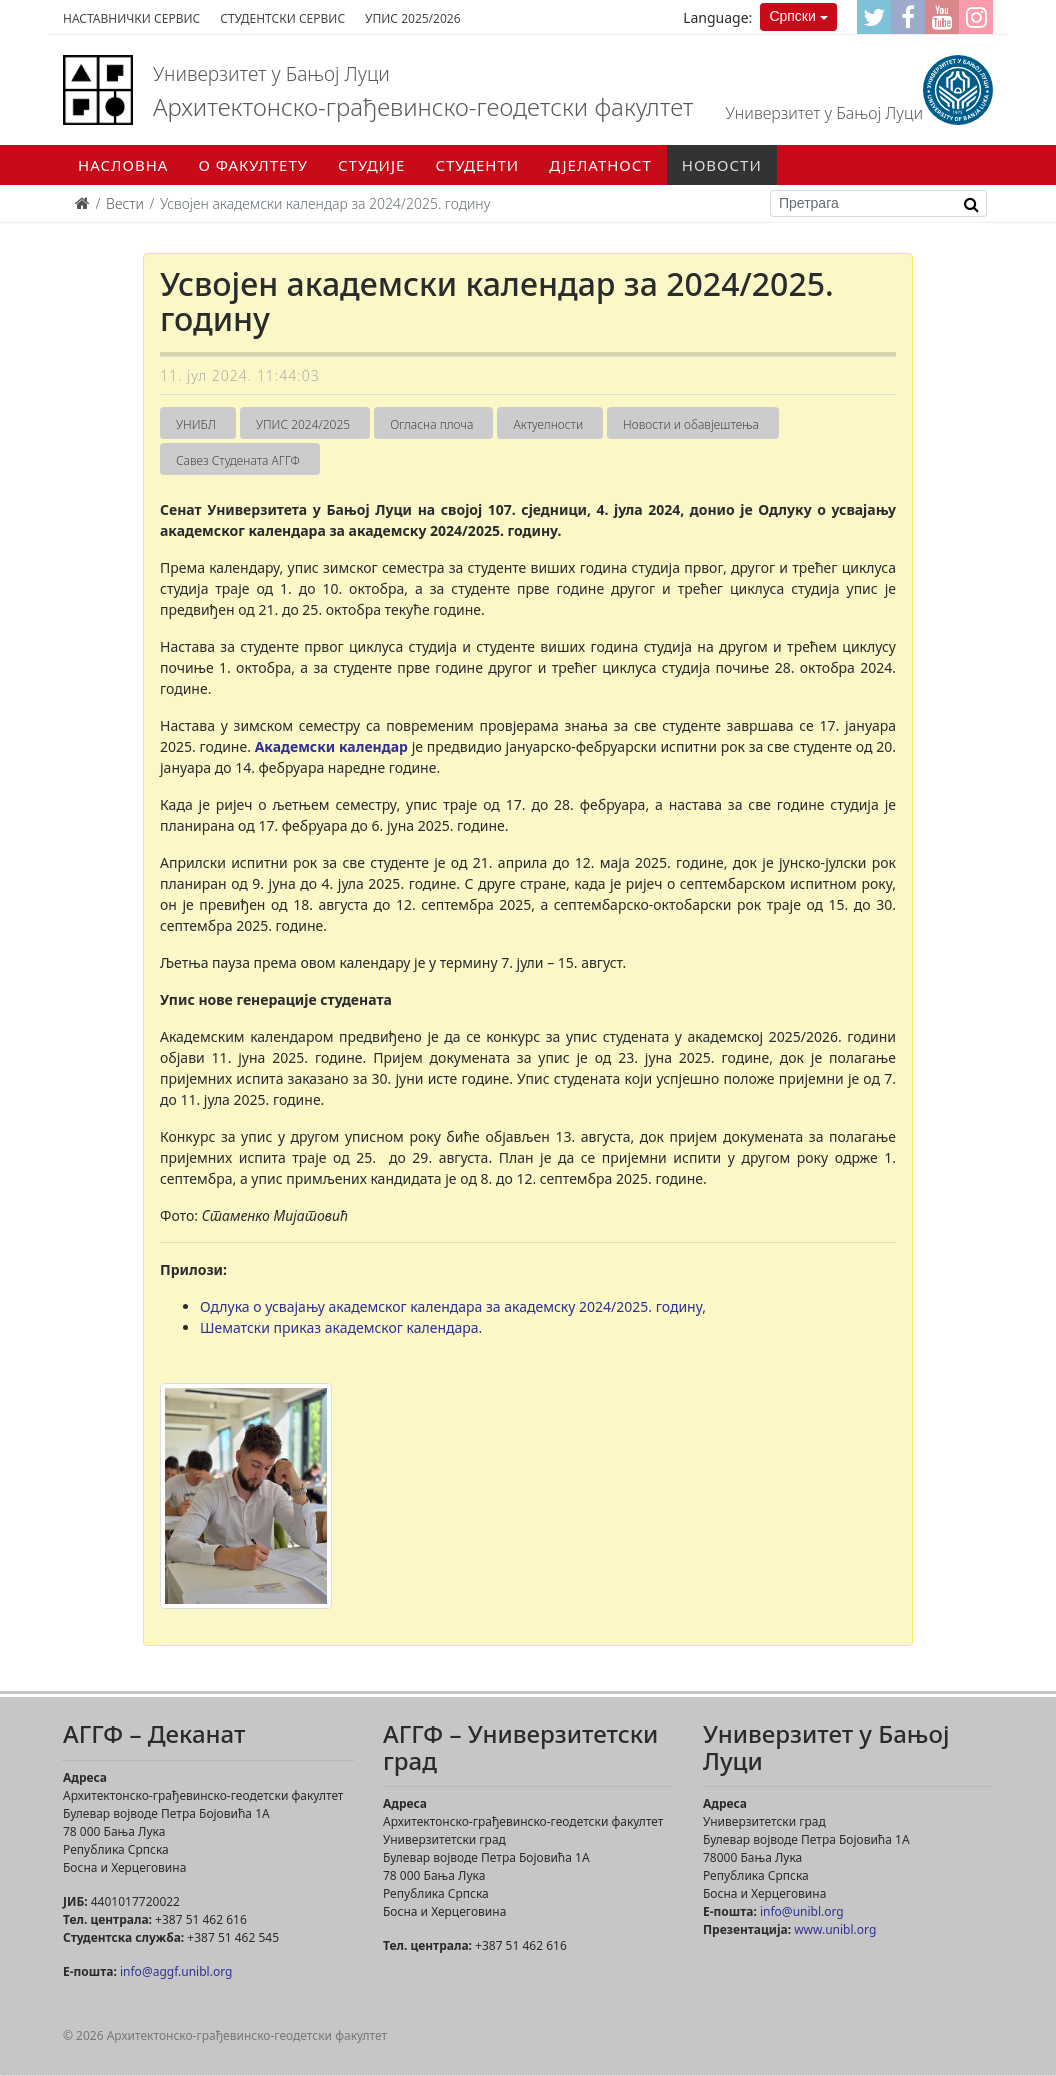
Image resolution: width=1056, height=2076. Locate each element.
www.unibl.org (835, 1929)
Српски (792, 16)
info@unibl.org (802, 1911)
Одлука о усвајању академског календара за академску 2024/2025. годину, (453, 1306)
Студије (371, 165)
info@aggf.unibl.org (176, 1971)
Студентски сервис (282, 18)
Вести (125, 203)
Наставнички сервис (131, 18)
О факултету (253, 165)
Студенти (477, 165)
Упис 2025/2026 (412, 18)
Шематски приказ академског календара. (341, 1327)
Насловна (123, 165)
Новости (722, 165)
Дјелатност (600, 165)
